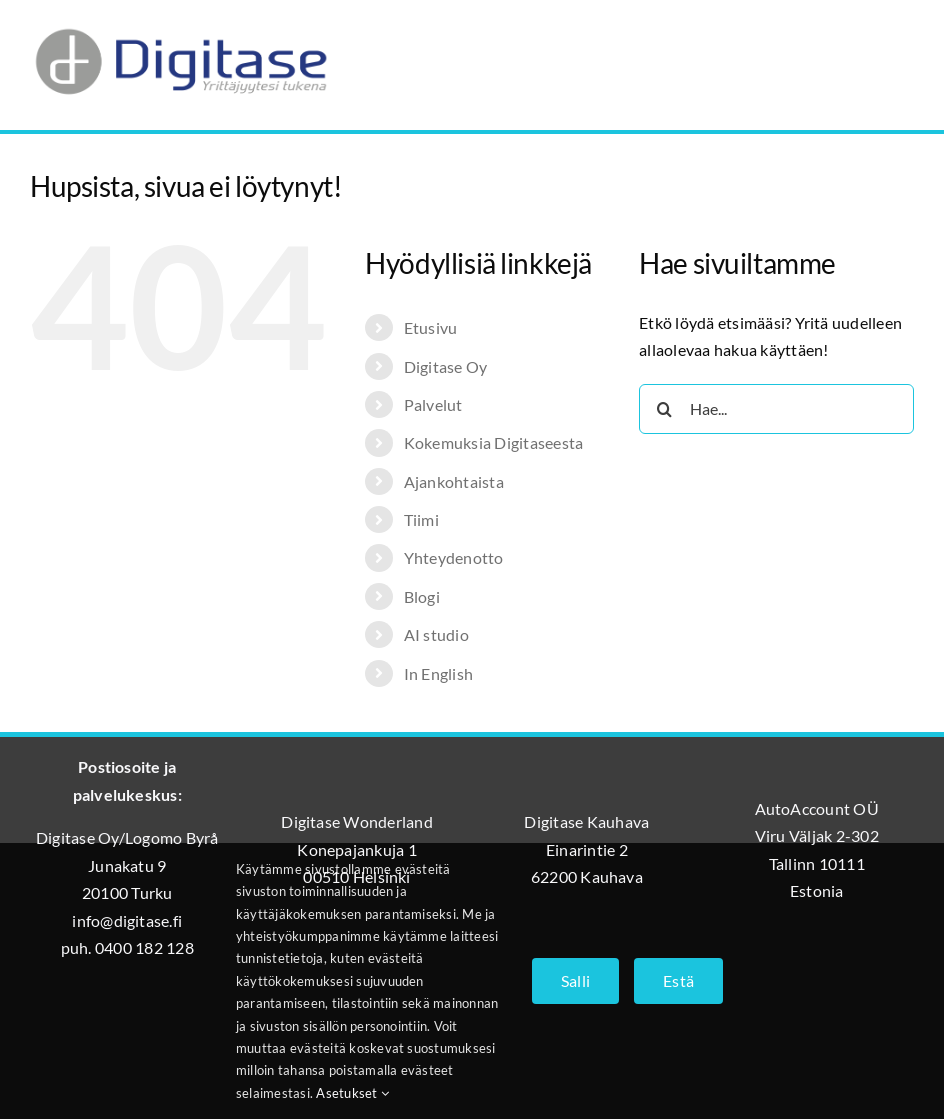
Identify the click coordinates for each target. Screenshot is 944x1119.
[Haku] (664, 409)
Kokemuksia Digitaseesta (494, 442)
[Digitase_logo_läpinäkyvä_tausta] (180, 23)
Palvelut (433, 404)
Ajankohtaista (454, 481)
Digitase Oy (446, 366)
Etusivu (431, 327)
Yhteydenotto (454, 557)
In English (438, 673)
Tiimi (421, 519)
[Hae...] (776, 409)
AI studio (436, 634)
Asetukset (352, 1093)
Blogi (422, 596)
